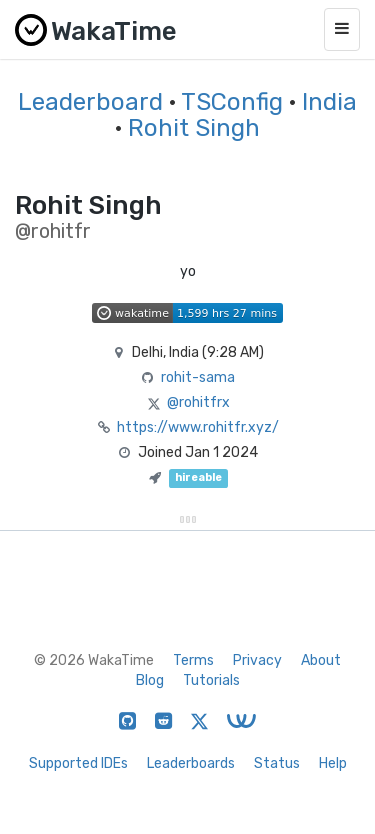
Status (277, 763)
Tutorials (211, 680)
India (329, 102)
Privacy (257, 660)
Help (333, 763)
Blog (150, 680)
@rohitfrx (198, 402)
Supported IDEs (78, 763)
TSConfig (232, 102)
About (321, 660)
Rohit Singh (194, 128)
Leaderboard (90, 102)
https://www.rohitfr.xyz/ (198, 427)
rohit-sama (198, 377)
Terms (193, 660)
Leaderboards (191, 763)
